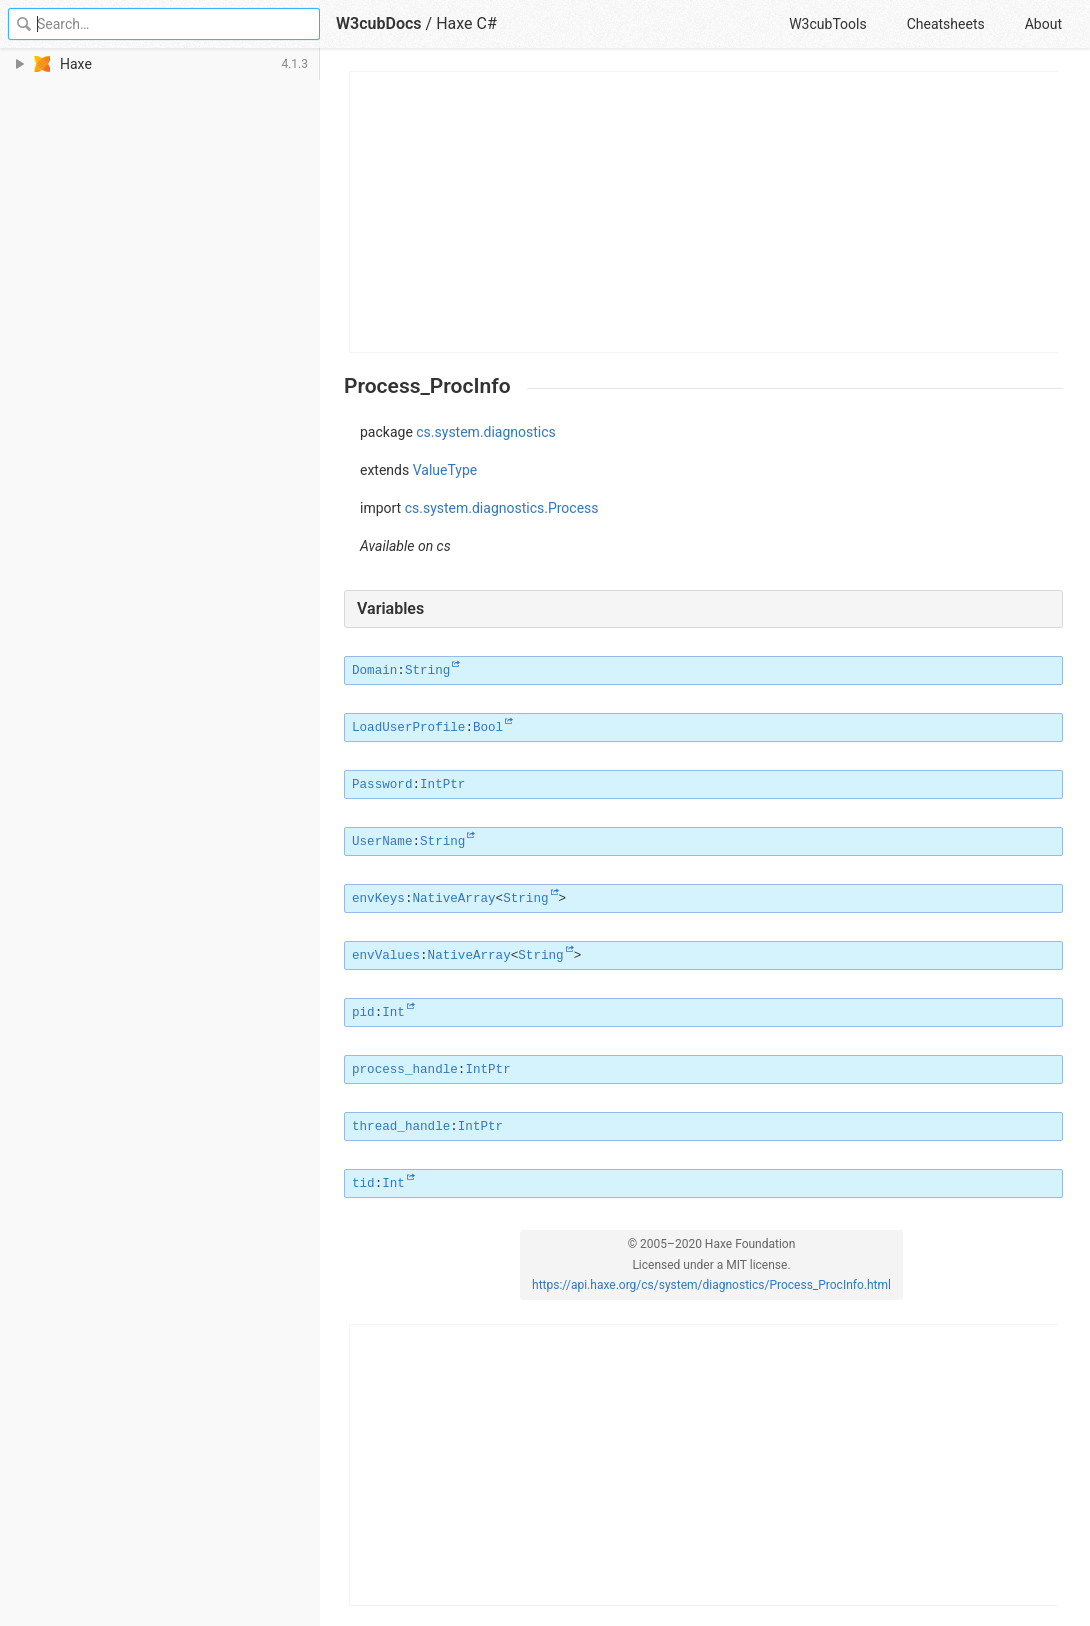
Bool (488, 728)
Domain (374, 671)
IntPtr (442, 785)
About (1043, 24)
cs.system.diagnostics (486, 432)
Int (393, 1013)
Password (382, 785)
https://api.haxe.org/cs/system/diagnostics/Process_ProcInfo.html (711, 1285)
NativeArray (453, 899)
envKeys (378, 899)
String (427, 671)
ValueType (445, 470)
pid (363, 1013)
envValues (386, 956)
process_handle (405, 1070)
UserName (382, 842)
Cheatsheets (946, 24)
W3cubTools (827, 24)
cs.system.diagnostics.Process (502, 508)
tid (363, 1184)
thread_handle (401, 1127)
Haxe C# (466, 23)
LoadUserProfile (408, 728)
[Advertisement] (704, 212)
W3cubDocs (379, 23)
